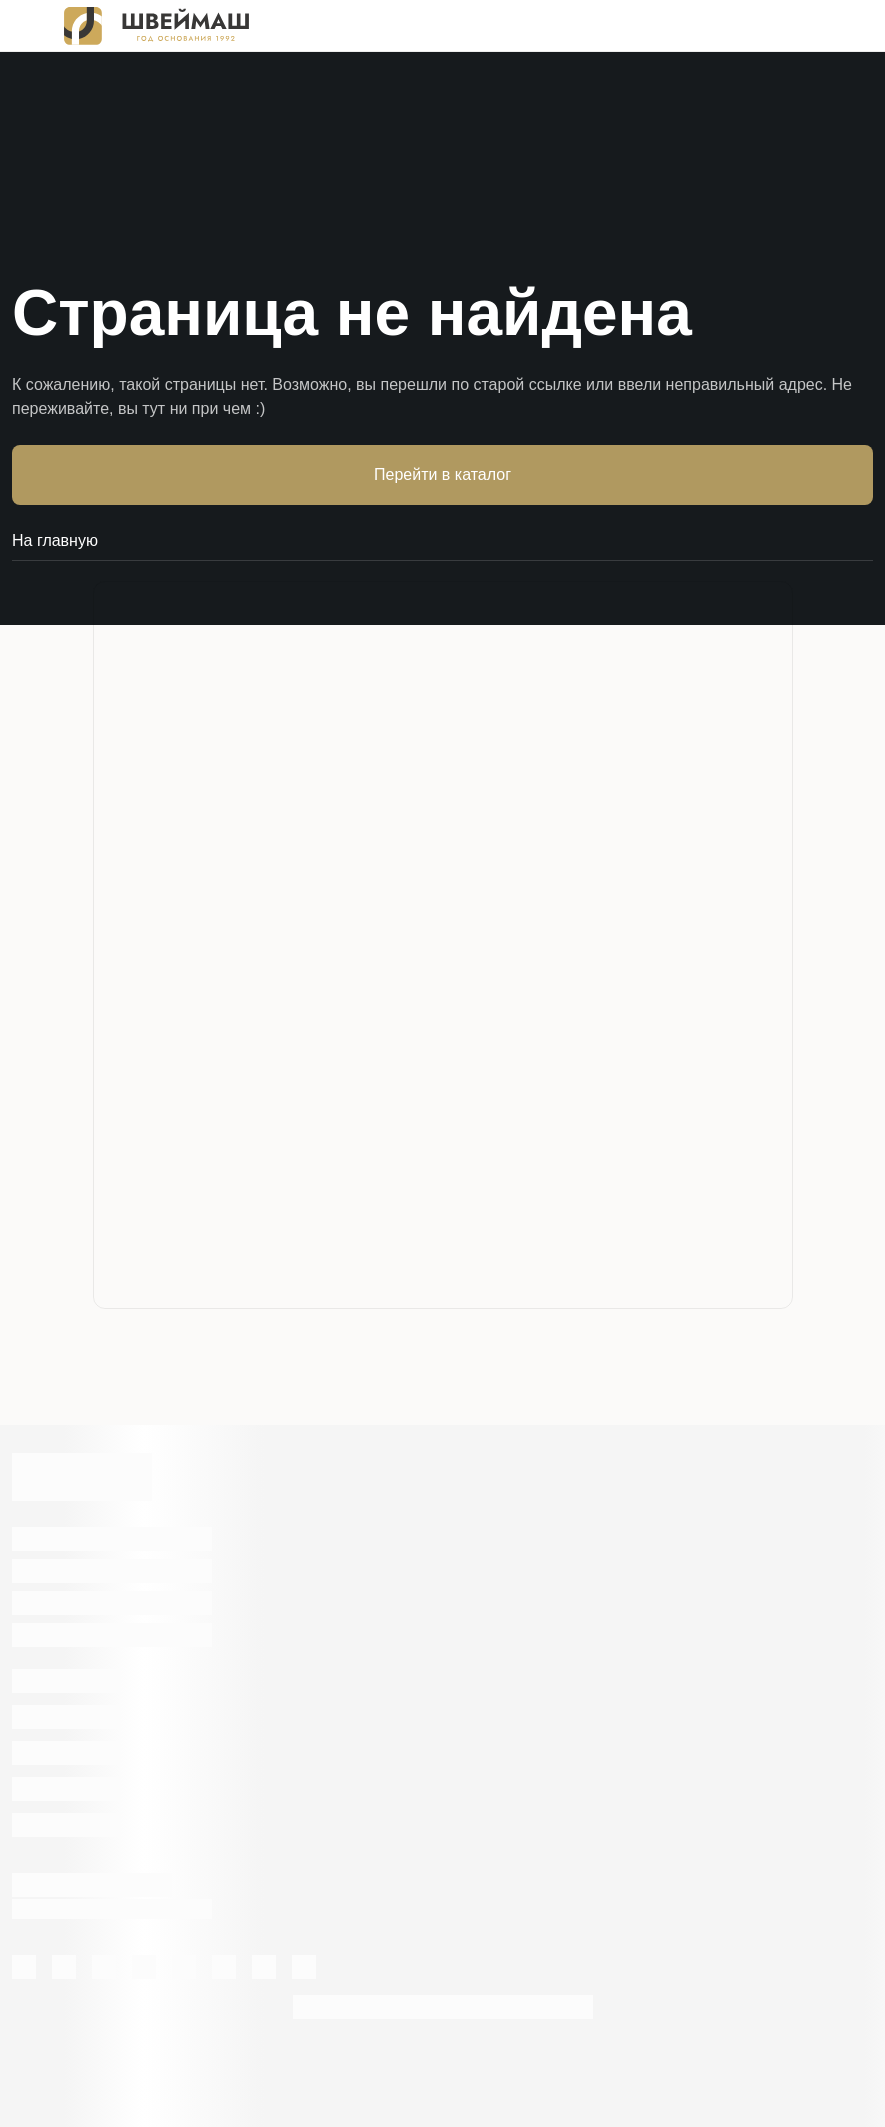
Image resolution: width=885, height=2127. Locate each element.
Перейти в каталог (442, 474)
